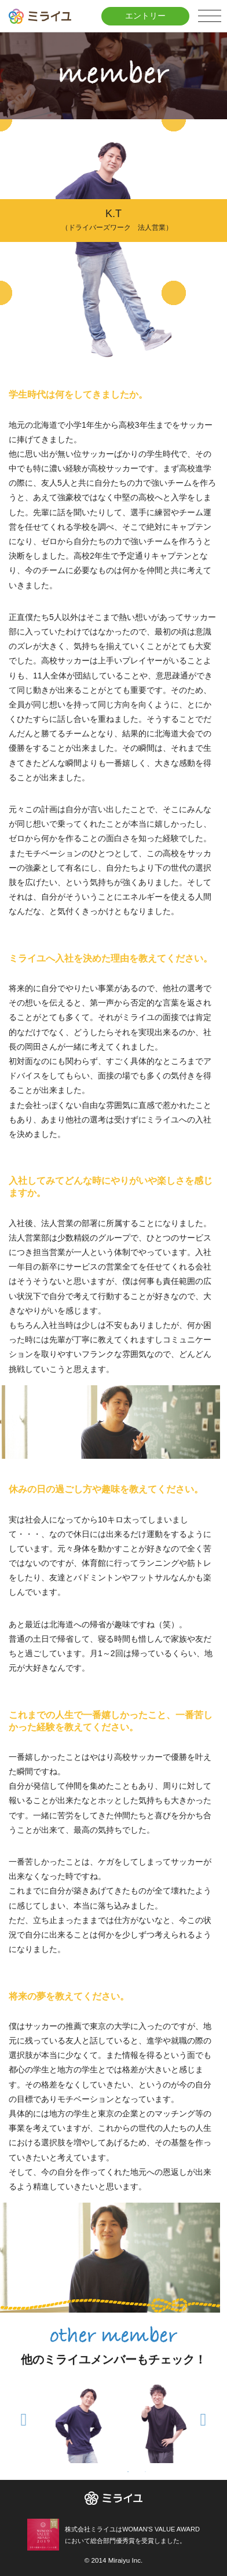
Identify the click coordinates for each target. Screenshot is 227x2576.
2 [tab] (145, 2472)
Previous (24, 2417)
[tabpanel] (90, 2422)
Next (203, 2417)
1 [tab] (128, 2472)
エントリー (145, 15)
